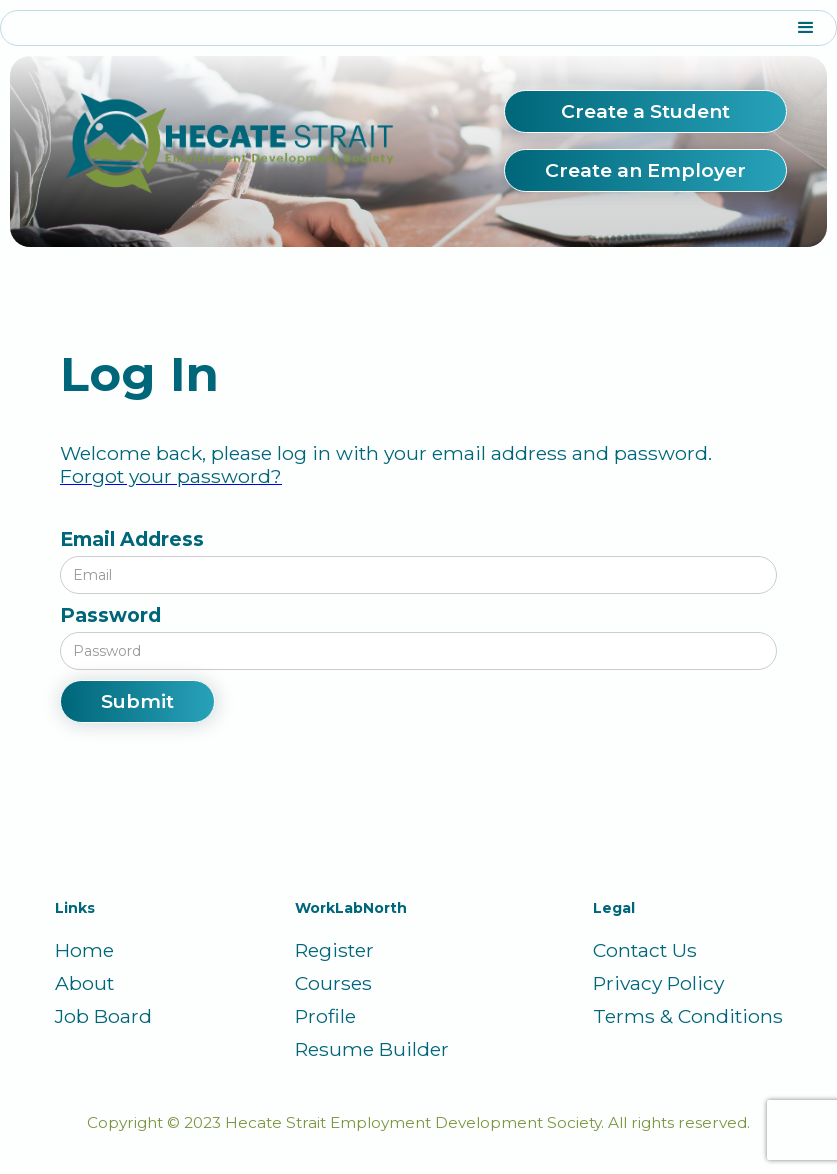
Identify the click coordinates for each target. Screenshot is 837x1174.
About (84, 983)
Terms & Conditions (688, 1016)
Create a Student (645, 111)
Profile (325, 1016)
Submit (137, 701)
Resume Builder (372, 1049)
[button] (418, 28)
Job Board (103, 1016)
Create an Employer (645, 170)
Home (84, 950)
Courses (333, 983)
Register (334, 950)
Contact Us (645, 950)
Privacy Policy (658, 983)
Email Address (132, 539)
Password (110, 615)
